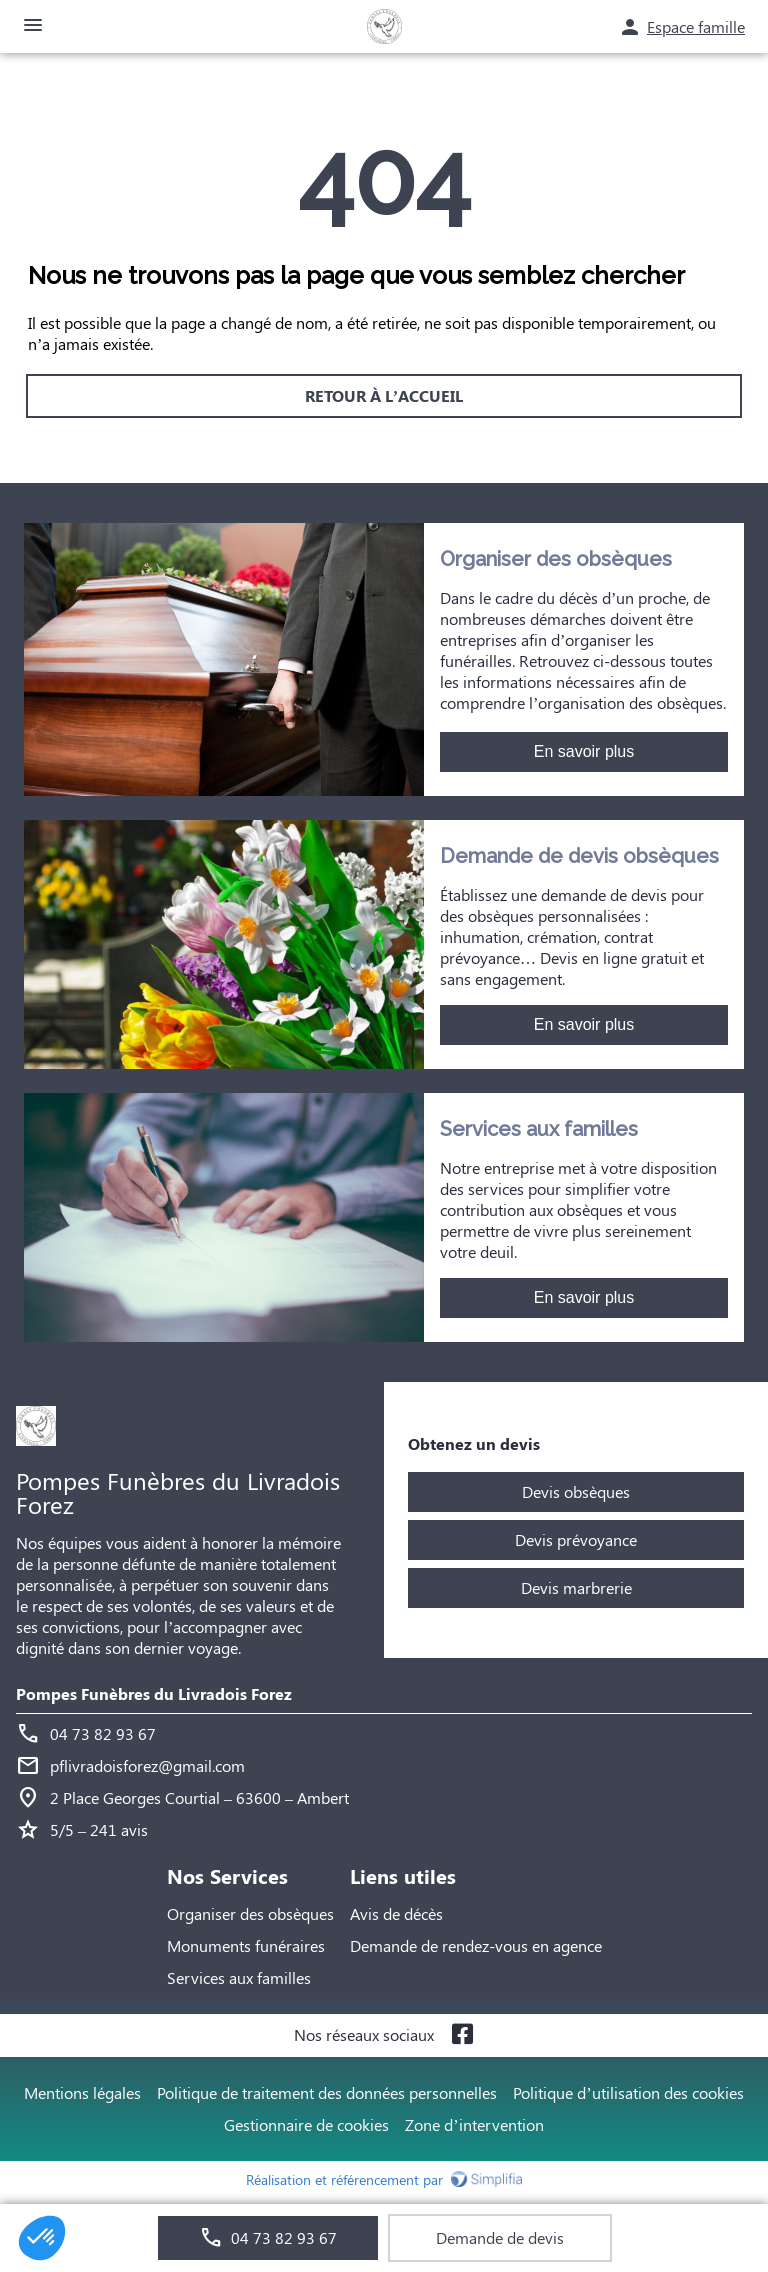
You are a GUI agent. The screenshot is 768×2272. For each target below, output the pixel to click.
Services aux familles (239, 1977)
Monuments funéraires (246, 1945)
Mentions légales (82, 2092)
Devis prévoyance (576, 1539)
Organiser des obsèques (250, 1913)
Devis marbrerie (576, 1587)
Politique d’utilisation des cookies (628, 2092)
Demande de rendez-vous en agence (476, 1945)
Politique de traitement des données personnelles (327, 2092)
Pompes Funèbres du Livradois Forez (154, 1693)
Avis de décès (396, 1913)
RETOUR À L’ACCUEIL (384, 395)
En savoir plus (584, 751)
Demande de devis (500, 2237)
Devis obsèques (576, 1491)
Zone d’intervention (474, 2124)
